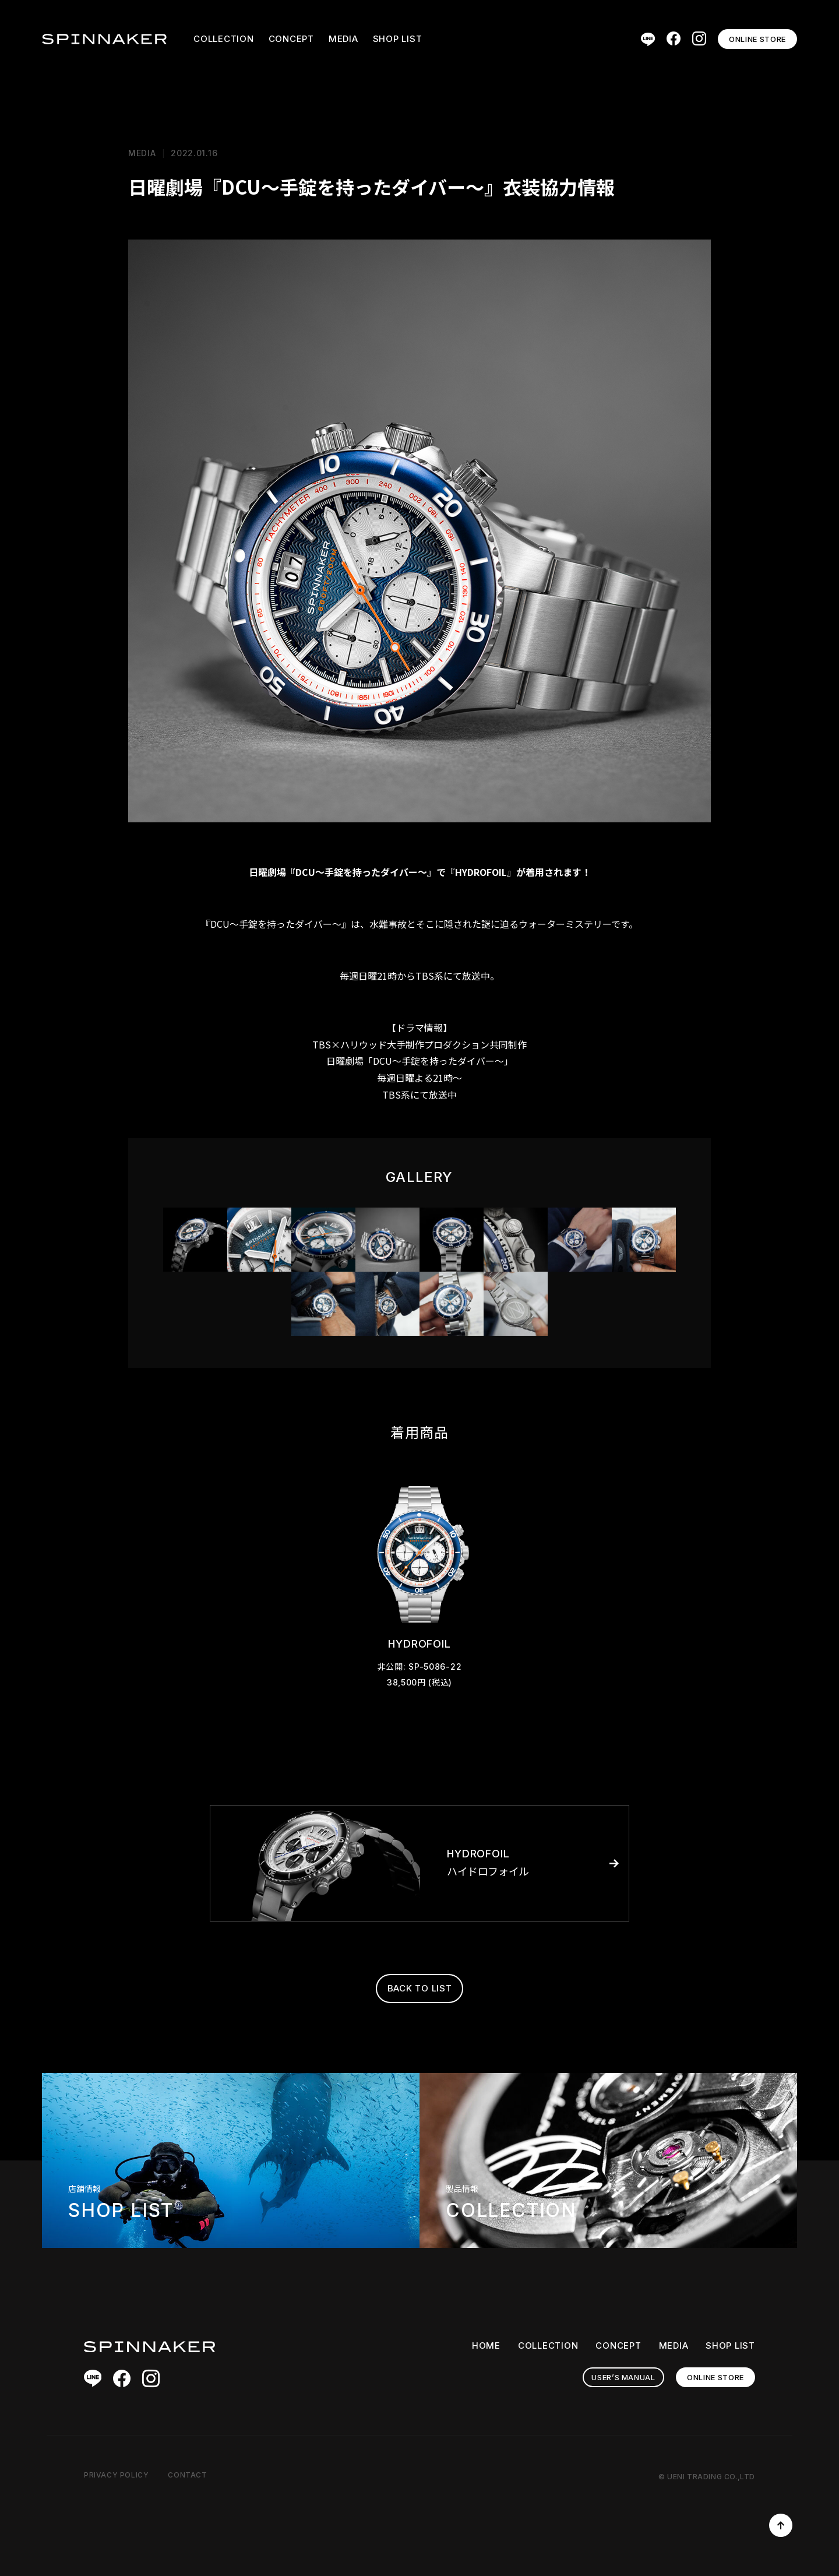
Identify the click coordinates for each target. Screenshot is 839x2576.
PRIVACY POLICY (116, 2475)
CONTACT (187, 2475)
